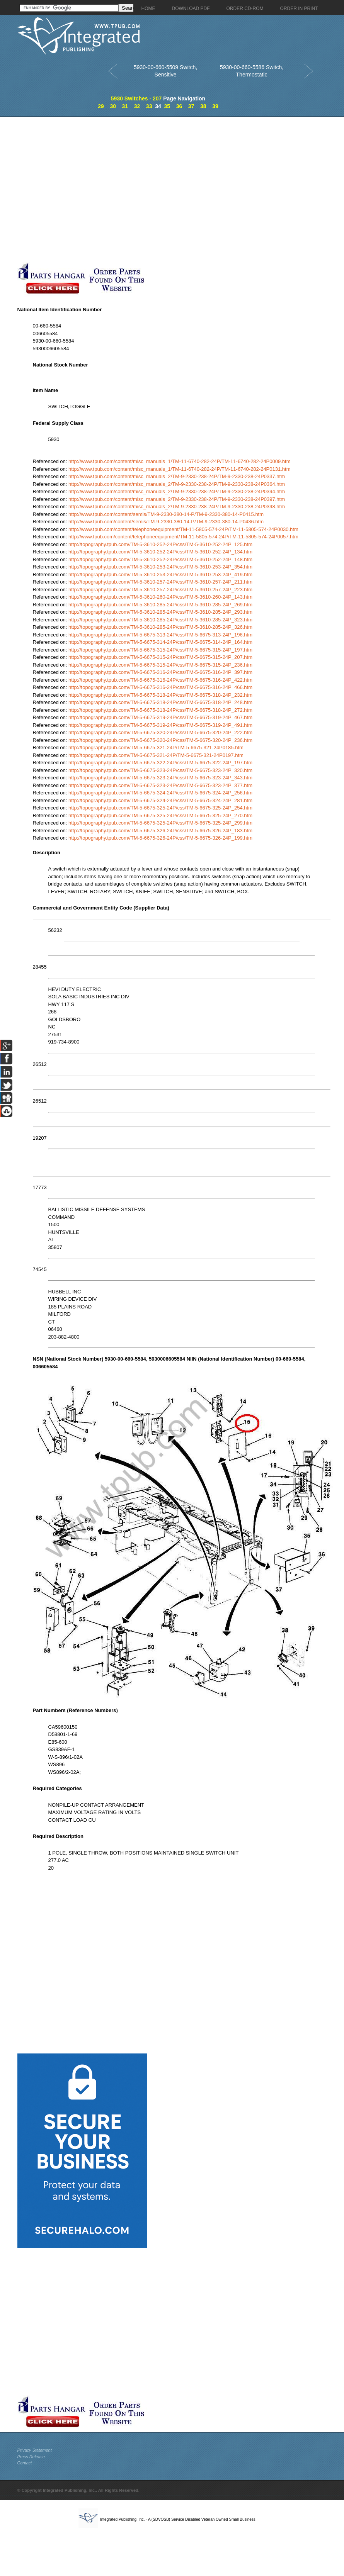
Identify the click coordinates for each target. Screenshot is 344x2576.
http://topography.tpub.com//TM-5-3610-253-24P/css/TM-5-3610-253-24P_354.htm (160, 567)
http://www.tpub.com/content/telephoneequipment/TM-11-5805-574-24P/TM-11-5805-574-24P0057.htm (183, 537)
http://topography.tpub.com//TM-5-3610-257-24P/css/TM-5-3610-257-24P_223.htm (160, 589)
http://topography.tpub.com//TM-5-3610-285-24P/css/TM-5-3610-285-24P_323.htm (160, 620)
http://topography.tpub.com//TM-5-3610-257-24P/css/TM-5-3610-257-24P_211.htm (160, 582)
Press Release (31, 2456)
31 (125, 106)
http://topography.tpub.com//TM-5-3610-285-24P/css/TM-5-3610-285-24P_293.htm (160, 612)
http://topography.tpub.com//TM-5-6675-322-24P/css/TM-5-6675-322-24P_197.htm (160, 762)
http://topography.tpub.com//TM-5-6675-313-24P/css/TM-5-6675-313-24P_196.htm (160, 635)
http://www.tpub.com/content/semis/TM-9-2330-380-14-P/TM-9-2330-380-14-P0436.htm (166, 521)
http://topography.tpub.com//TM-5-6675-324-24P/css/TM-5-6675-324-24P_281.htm (160, 800)
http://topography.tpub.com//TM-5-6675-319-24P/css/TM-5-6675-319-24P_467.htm (160, 717)
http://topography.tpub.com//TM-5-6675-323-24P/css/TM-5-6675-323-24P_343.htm (160, 778)
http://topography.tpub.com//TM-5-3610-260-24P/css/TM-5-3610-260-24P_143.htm (160, 597)
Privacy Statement (34, 2450)
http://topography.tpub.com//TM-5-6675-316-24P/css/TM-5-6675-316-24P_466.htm (160, 687)
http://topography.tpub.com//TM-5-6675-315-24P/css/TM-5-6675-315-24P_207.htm (160, 657)
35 (167, 106)
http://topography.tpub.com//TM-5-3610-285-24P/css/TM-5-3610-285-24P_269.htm (160, 605)
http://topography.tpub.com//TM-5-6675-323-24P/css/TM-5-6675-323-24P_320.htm (160, 770)
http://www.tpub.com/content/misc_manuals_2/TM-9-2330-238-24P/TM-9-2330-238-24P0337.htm (176, 476)
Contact (24, 2463)
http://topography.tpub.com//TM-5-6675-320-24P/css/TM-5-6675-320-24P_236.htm (160, 740)
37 (191, 106)
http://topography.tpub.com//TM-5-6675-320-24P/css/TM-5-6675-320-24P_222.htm (160, 732)
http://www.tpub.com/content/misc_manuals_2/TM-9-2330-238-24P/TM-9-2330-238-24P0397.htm (176, 499)
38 (203, 106)
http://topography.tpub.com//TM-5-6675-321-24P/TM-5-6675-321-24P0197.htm (156, 755)
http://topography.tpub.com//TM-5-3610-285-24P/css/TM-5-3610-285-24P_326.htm (160, 627)
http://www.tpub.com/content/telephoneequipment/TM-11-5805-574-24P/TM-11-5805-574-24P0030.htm (183, 529)
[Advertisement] (82, 189)
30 (113, 106)
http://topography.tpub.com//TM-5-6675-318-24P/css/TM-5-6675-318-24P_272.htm (160, 710)
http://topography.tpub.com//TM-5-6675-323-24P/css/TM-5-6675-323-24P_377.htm (160, 785)
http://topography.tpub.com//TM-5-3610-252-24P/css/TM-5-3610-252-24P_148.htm (160, 559)
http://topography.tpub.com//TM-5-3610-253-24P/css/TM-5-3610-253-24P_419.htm (160, 574)
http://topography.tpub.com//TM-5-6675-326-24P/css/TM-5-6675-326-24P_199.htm (160, 838)
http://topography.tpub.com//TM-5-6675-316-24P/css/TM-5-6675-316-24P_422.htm (160, 680)
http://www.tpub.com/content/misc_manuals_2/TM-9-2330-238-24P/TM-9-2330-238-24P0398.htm (176, 506)
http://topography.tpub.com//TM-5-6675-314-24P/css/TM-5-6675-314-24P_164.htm (160, 642)
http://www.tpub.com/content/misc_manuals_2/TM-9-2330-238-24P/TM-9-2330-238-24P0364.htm (176, 484)
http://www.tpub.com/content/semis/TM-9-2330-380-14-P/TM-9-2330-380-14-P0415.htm (166, 514)
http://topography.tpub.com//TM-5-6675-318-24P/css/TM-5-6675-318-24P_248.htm (160, 702)
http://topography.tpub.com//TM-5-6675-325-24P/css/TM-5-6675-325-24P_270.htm (160, 815)
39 (215, 106)
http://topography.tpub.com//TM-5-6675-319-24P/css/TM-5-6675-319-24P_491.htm (160, 725)
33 (149, 106)
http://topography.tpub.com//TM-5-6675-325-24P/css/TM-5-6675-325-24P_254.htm (160, 808)
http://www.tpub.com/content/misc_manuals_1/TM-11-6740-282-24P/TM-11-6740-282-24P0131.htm (179, 469)
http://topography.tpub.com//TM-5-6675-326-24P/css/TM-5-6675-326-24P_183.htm (160, 830)
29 (101, 106)
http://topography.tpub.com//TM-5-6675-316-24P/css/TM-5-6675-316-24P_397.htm (160, 672)
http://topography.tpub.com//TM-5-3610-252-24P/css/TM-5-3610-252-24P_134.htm (160, 552)
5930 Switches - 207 (136, 98)
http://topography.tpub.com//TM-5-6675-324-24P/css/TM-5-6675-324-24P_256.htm (160, 793)
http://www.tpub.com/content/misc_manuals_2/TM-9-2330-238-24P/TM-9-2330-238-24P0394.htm (176, 491)
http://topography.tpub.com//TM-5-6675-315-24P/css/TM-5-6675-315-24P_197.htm (160, 650)
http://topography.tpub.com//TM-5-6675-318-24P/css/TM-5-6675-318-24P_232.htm (160, 695)
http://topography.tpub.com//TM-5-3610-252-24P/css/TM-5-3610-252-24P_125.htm (160, 544)
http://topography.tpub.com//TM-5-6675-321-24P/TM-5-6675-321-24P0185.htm (156, 747)
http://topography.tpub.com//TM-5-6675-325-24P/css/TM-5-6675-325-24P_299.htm (160, 823)
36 (179, 106)
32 (137, 106)
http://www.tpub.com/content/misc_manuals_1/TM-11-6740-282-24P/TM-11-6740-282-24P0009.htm (179, 461)
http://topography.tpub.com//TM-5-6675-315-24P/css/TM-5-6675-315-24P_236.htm (160, 665)
